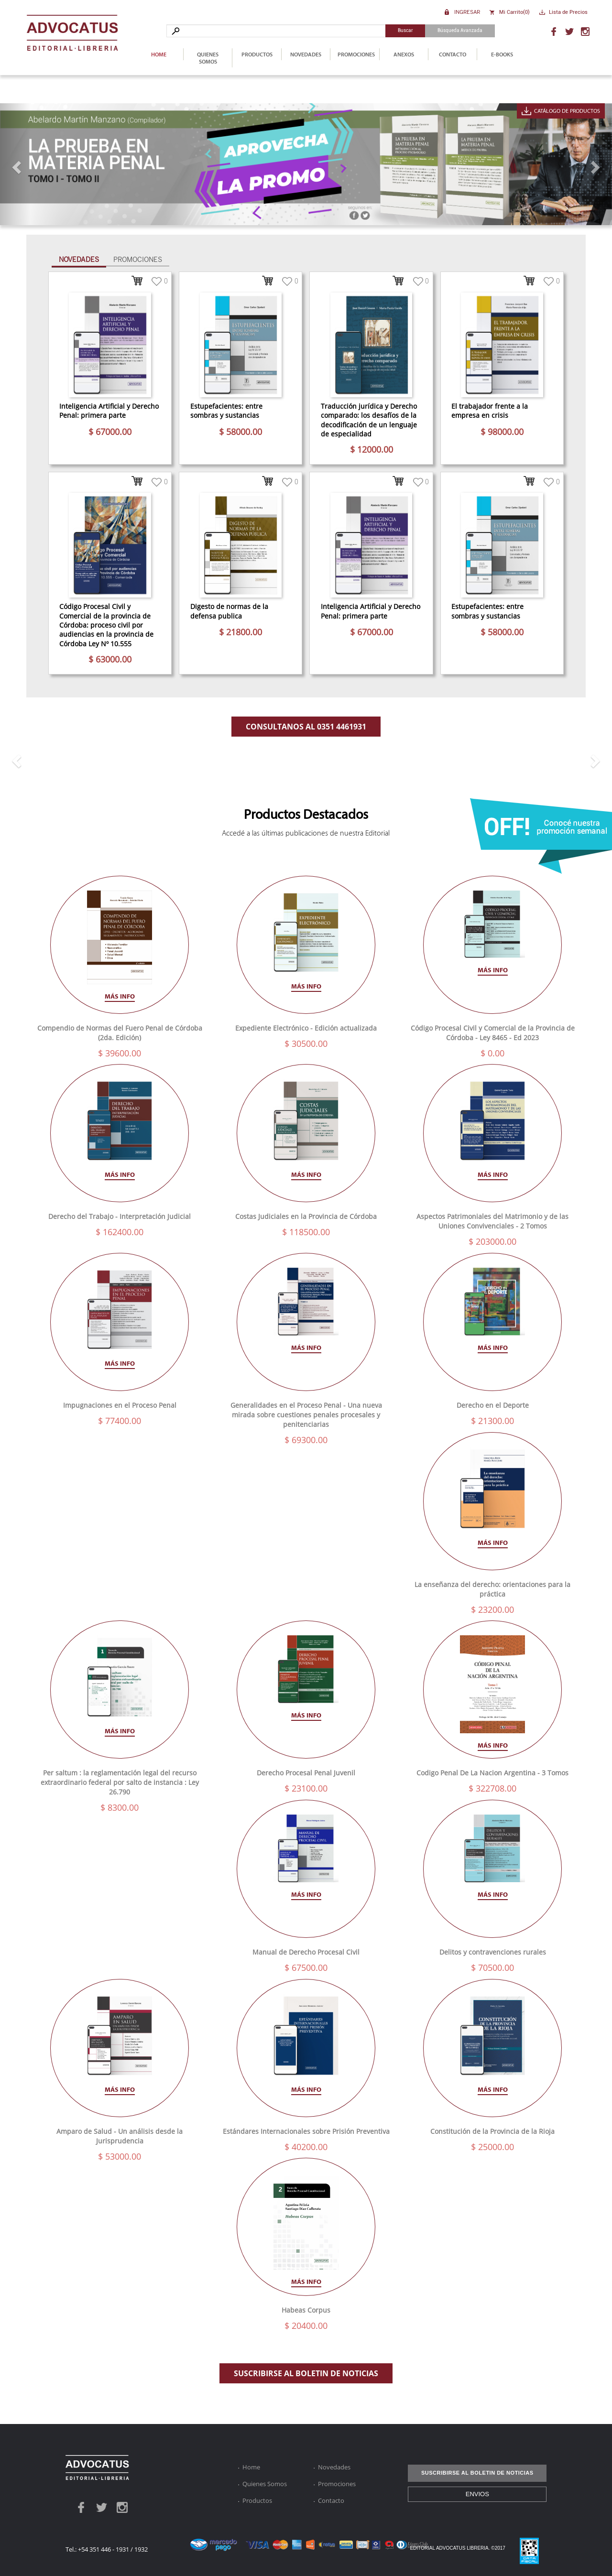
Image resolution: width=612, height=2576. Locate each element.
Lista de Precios (568, 12)
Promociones (356, 54)
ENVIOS (477, 2494)
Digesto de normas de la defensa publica (229, 611)
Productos (257, 54)
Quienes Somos (208, 58)
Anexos (403, 54)
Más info (120, 996)
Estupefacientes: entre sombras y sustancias (226, 411)
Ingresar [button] (467, 12)
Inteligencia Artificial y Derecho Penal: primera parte (109, 411)
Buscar (405, 30)
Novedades (305, 54)
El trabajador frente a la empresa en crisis (489, 411)
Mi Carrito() (514, 12)
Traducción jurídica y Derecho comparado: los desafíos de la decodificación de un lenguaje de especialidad (369, 420)
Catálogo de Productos (567, 111)
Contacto (452, 54)
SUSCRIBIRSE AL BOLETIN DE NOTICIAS (306, 2373)
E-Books (502, 54)
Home (158, 54)
